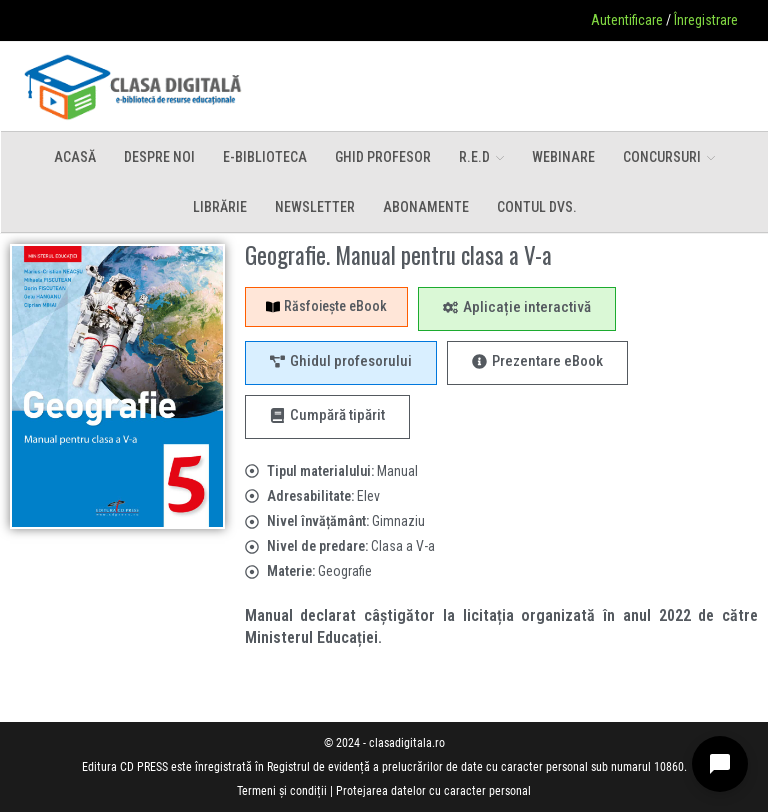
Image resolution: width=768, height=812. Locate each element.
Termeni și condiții (282, 791)
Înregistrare (706, 20)
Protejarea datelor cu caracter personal (433, 791)
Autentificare (627, 20)
